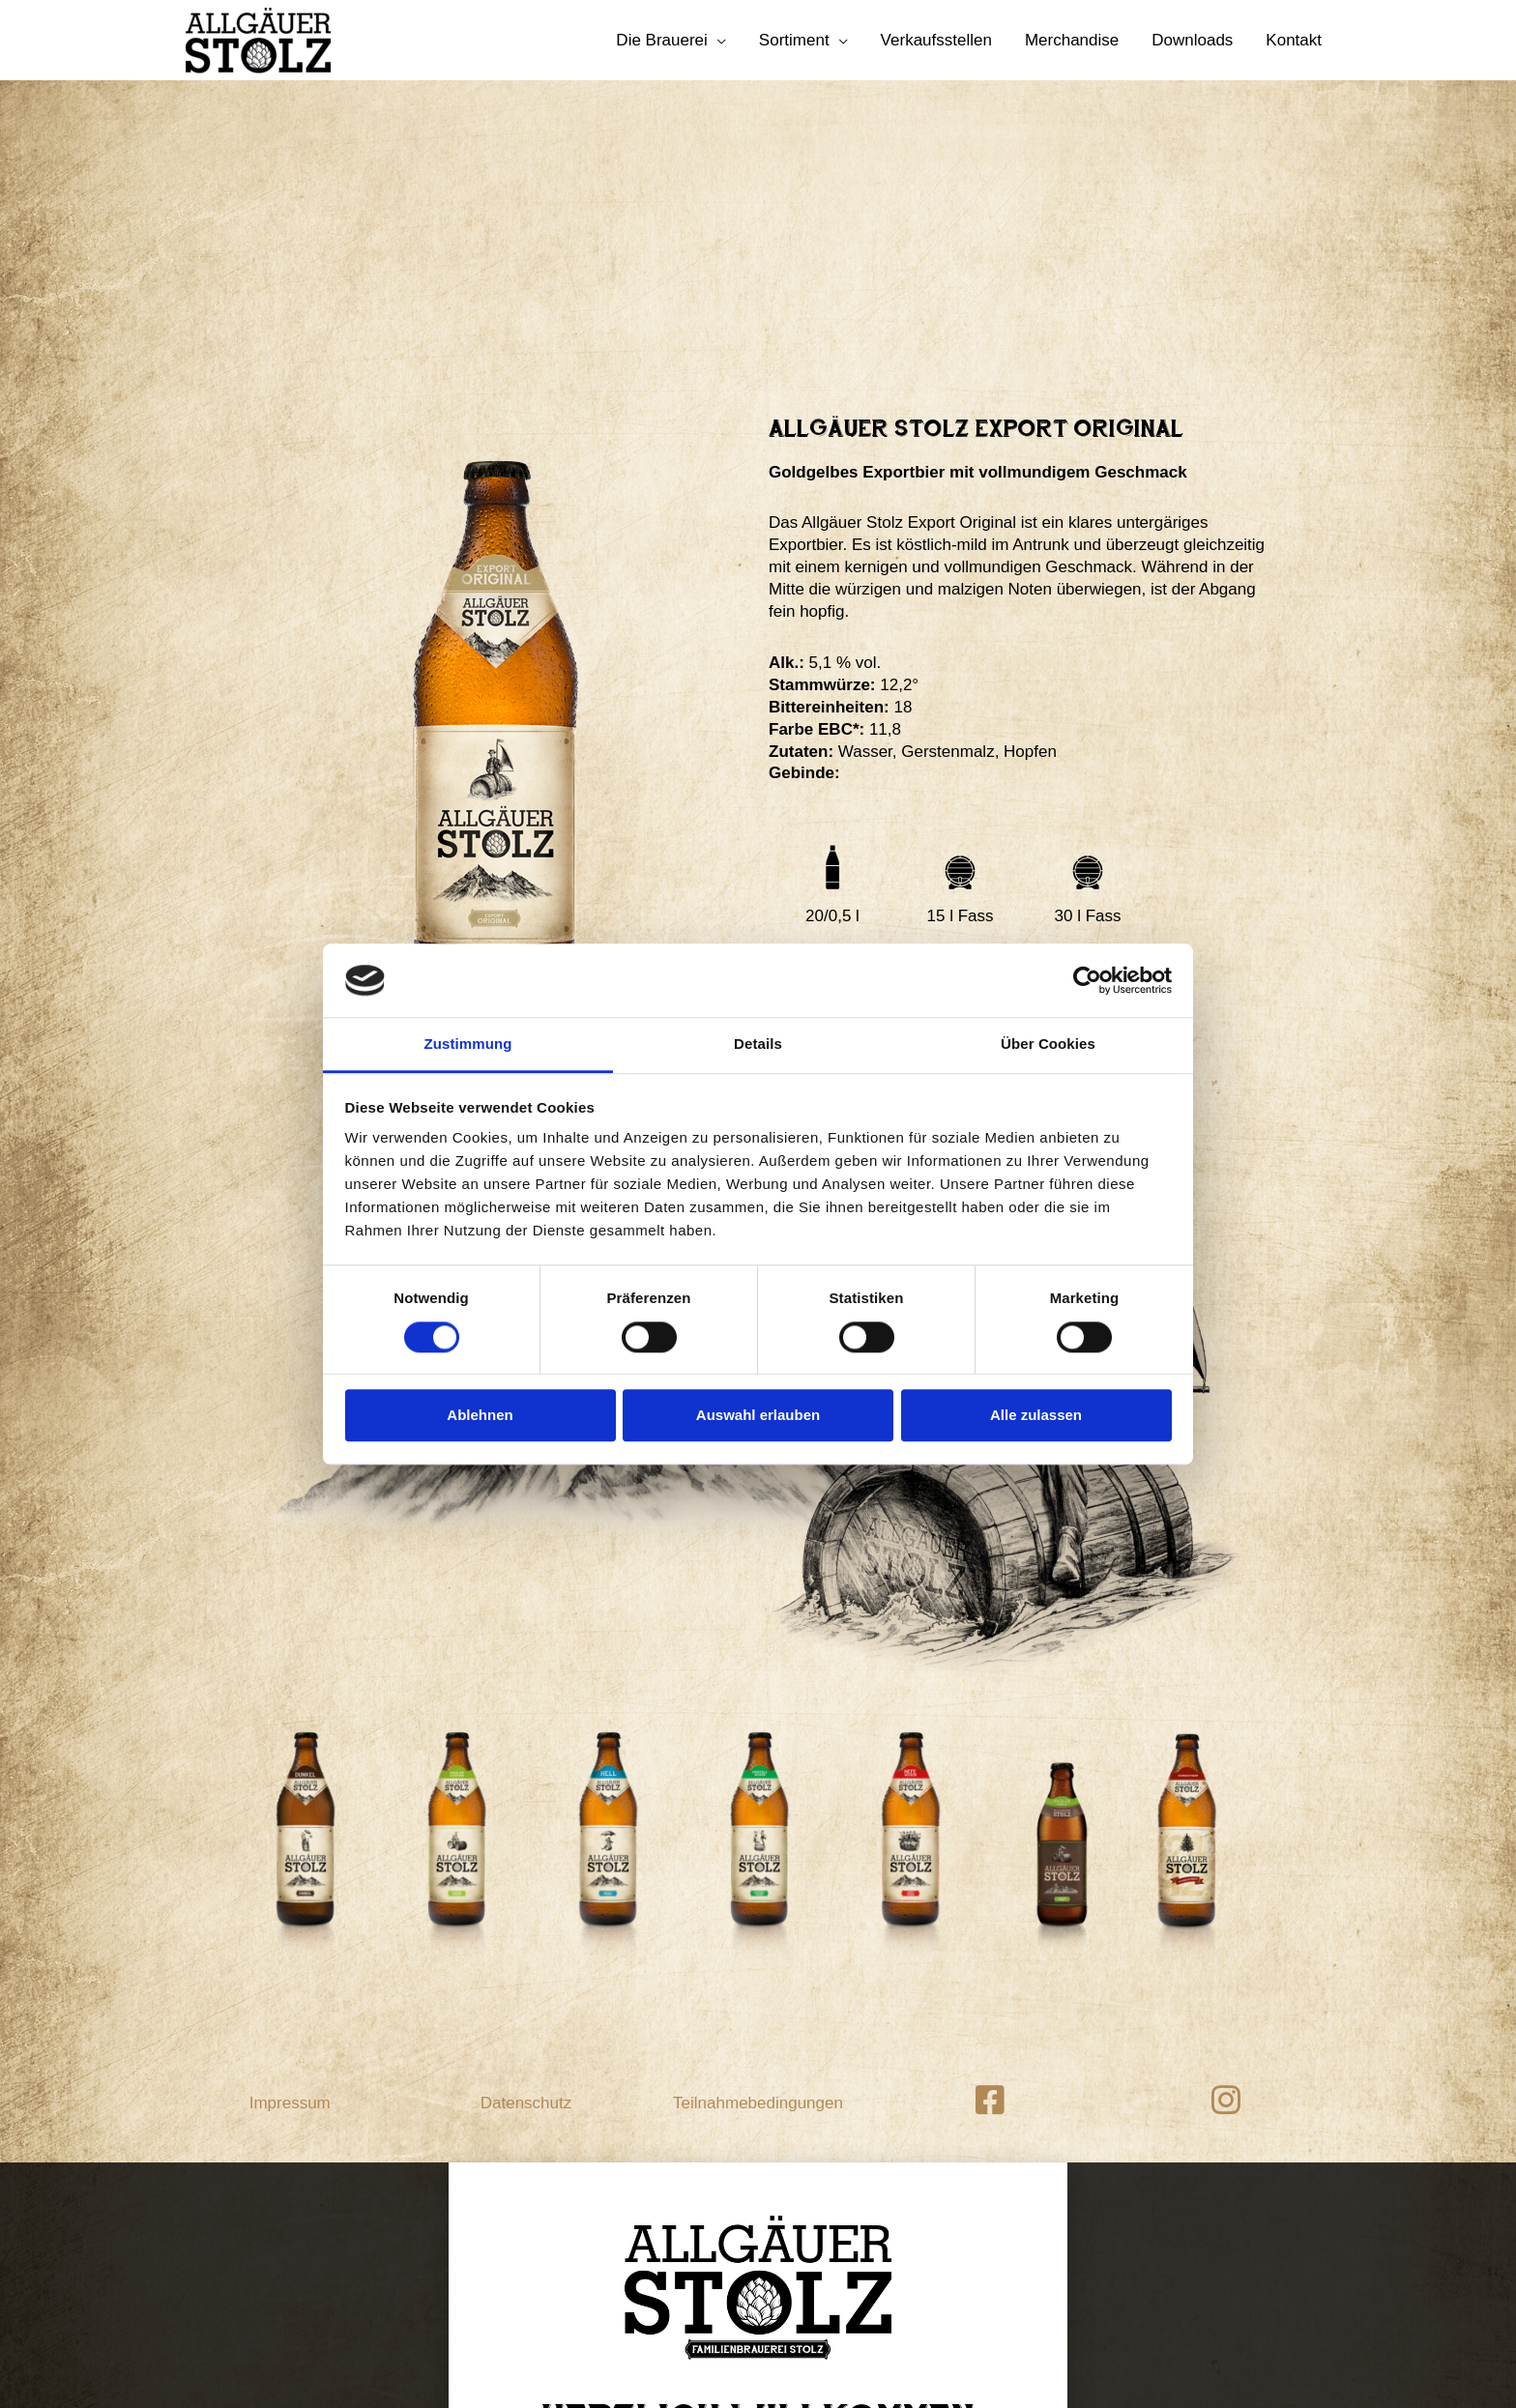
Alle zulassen (1036, 1415)
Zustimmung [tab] (468, 1044)
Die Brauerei (662, 40)
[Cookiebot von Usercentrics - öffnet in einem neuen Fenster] (1087, 980)
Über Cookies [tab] (1048, 1044)
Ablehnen (479, 1415)
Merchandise (1072, 40)
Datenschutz (526, 1846)
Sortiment (794, 40)
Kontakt (1294, 40)
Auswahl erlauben (758, 1415)
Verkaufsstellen (936, 40)
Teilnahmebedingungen (758, 1846)
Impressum (290, 1846)
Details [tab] (758, 1044)
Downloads (1192, 40)
